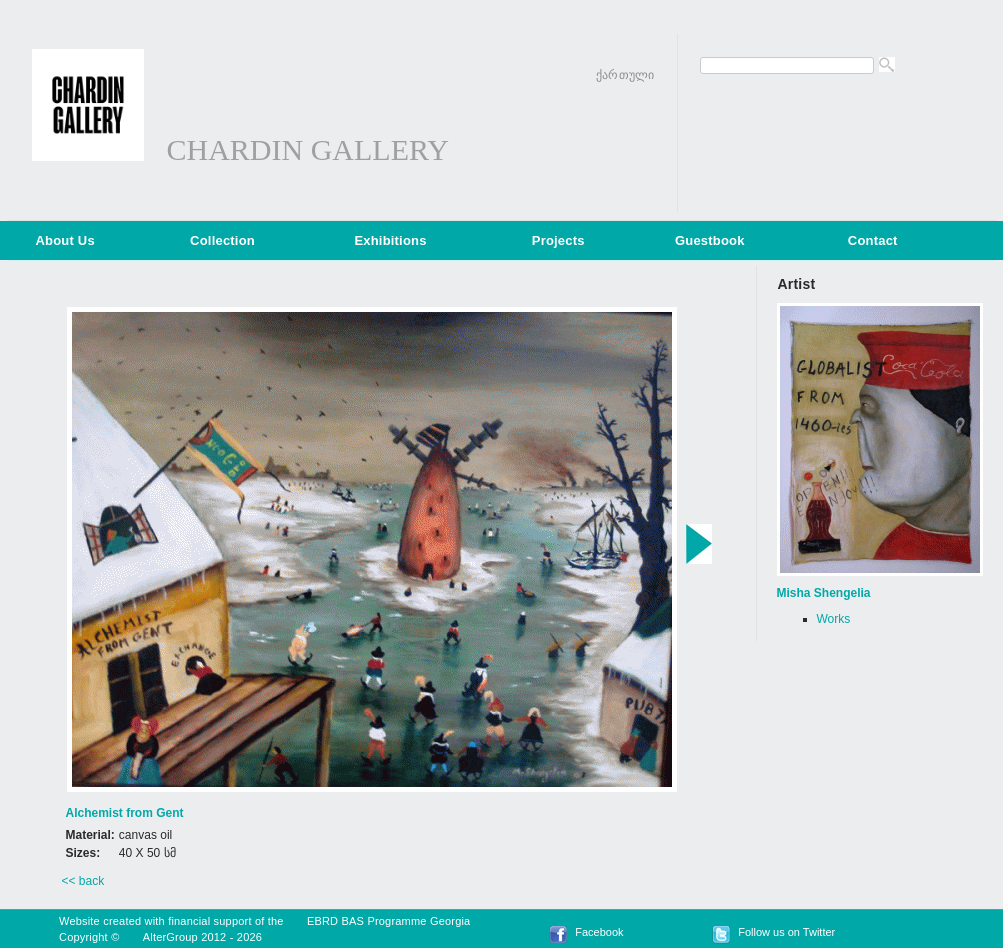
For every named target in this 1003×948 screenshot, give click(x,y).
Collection (222, 240)
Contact (873, 240)
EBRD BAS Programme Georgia (389, 921)
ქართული (625, 75)
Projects (558, 240)
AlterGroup (170, 937)
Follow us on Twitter (786, 932)
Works (834, 619)
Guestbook (710, 240)
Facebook (599, 932)
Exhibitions (390, 240)
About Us (65, 240)
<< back (83, 881)
